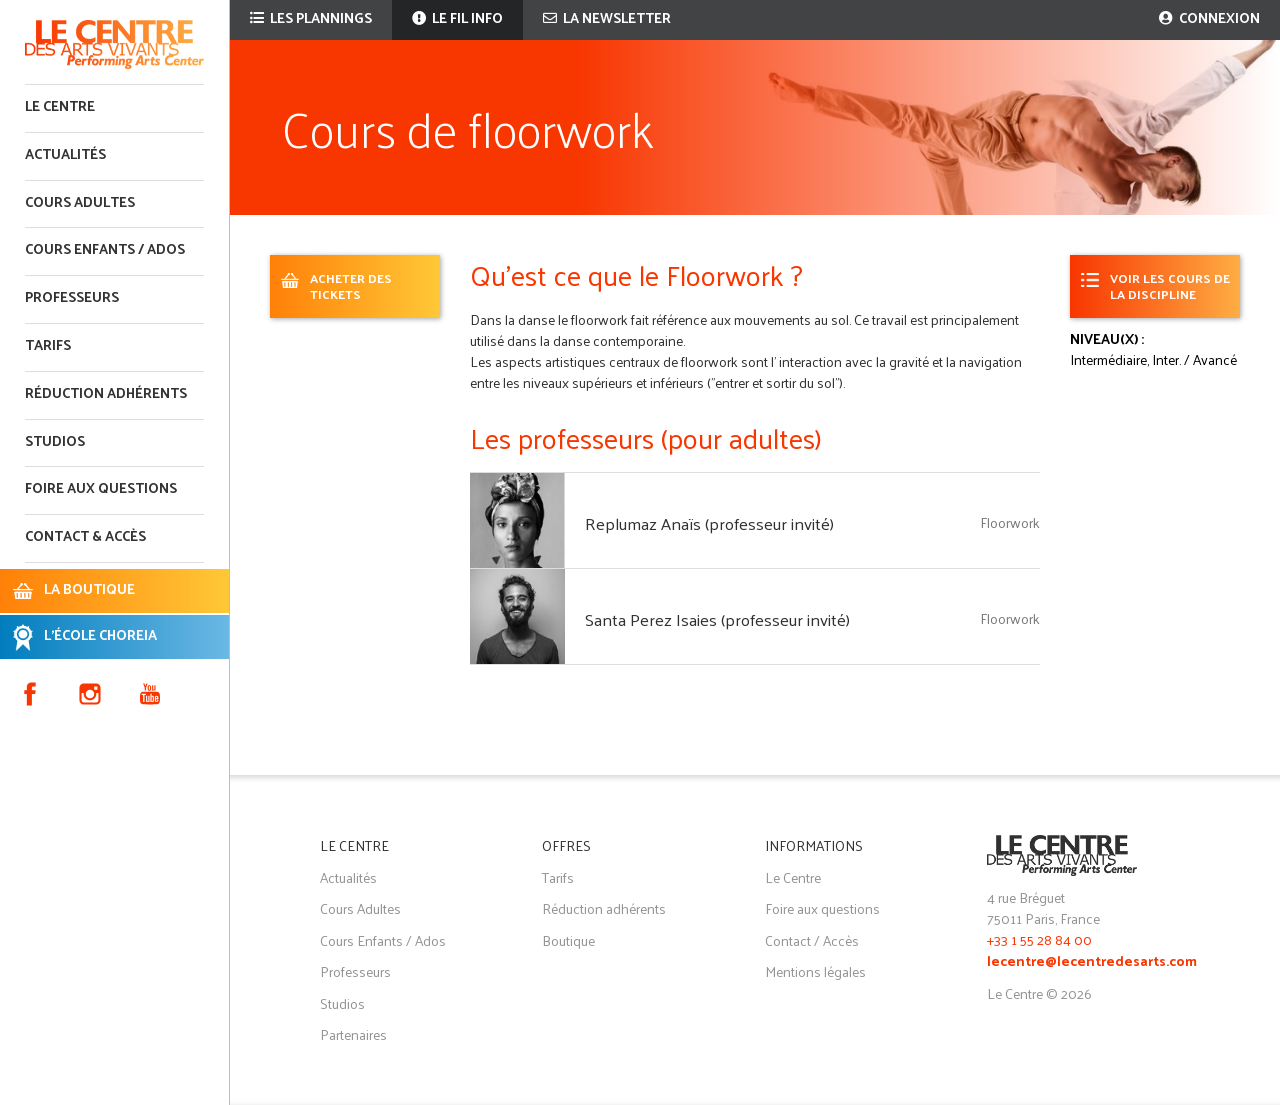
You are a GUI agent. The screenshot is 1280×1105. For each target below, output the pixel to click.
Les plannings (311, 19)
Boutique (568, 940)
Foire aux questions (101, 489)
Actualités (65, 155)
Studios (55, 442)
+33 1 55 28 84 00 (1039, 939)
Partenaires (353, 1034)
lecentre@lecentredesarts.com (1092, 962)
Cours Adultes (360, 908)
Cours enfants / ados (105, 250)
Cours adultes (80, 203)
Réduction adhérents (106, 394)
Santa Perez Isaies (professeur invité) (717, 619)
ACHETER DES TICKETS (351, 285)
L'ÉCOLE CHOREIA (100, 636)
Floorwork (1010, 522)
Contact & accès (85, 537)
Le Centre (60, 107)
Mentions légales (815, 971)
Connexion (1209, 19)
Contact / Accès (812, 940)
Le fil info (457, 19)
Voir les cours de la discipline (1170, 285)
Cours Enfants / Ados (383, 940)
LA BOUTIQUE (89, 590)
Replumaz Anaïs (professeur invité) (709, 523)
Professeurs (72, 298)
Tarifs (48, 346)
